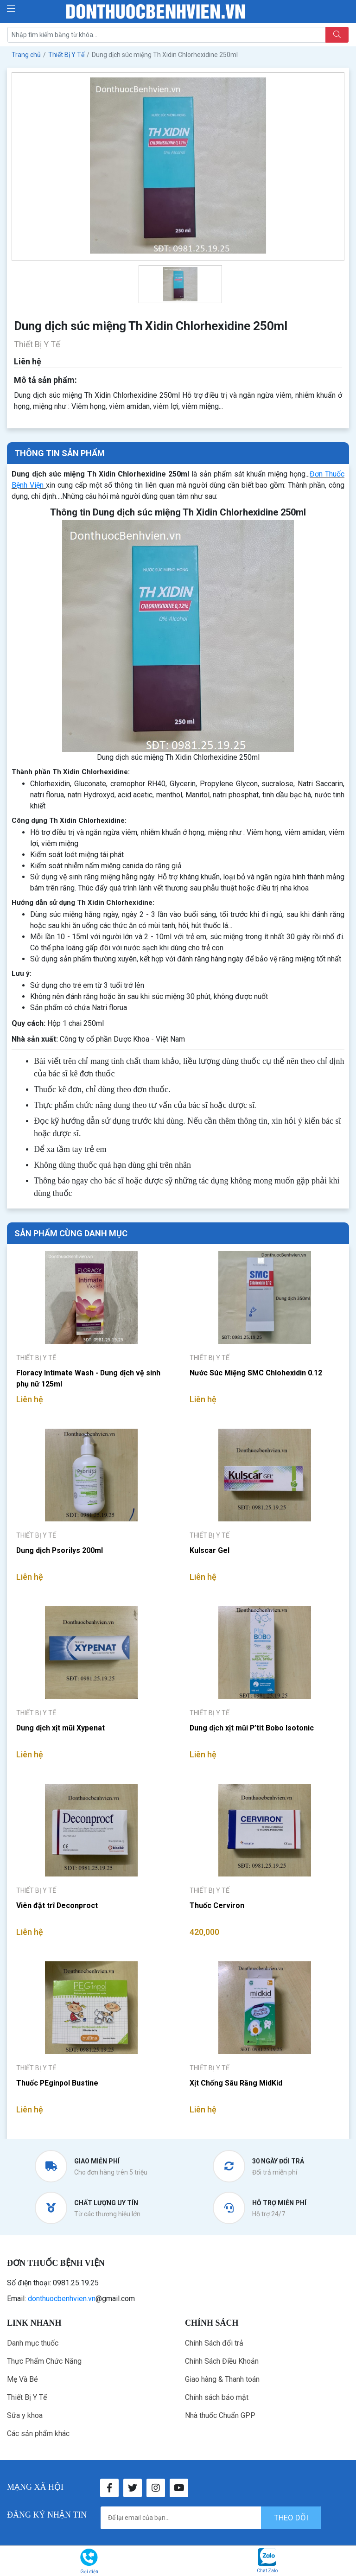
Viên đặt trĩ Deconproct (57, 1905)
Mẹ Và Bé (22, 2379)
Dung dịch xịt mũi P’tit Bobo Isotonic (252, 1728)
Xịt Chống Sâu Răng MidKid (236, 2083)
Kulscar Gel (209, 1550)
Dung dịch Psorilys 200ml (60, 1550)
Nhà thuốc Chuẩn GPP (220, 2415)
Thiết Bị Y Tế (27, 2397)
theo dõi (291, 2517)
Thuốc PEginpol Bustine (57, 2083)
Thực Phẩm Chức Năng (44, 2361)
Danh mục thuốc (32, 2343)
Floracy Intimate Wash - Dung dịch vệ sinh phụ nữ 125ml (88, 1378)
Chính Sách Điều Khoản (222, 2361)
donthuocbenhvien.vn (61, 2298)
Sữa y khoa (25, 2415)
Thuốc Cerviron (217, 1905)
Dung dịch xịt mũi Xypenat (60, 1728)
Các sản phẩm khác (38, 2433)
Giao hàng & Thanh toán (222, 2379)
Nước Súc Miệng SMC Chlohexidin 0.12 (256, 1372)
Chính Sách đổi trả (214, 2343)
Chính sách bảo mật (216, 2397)
